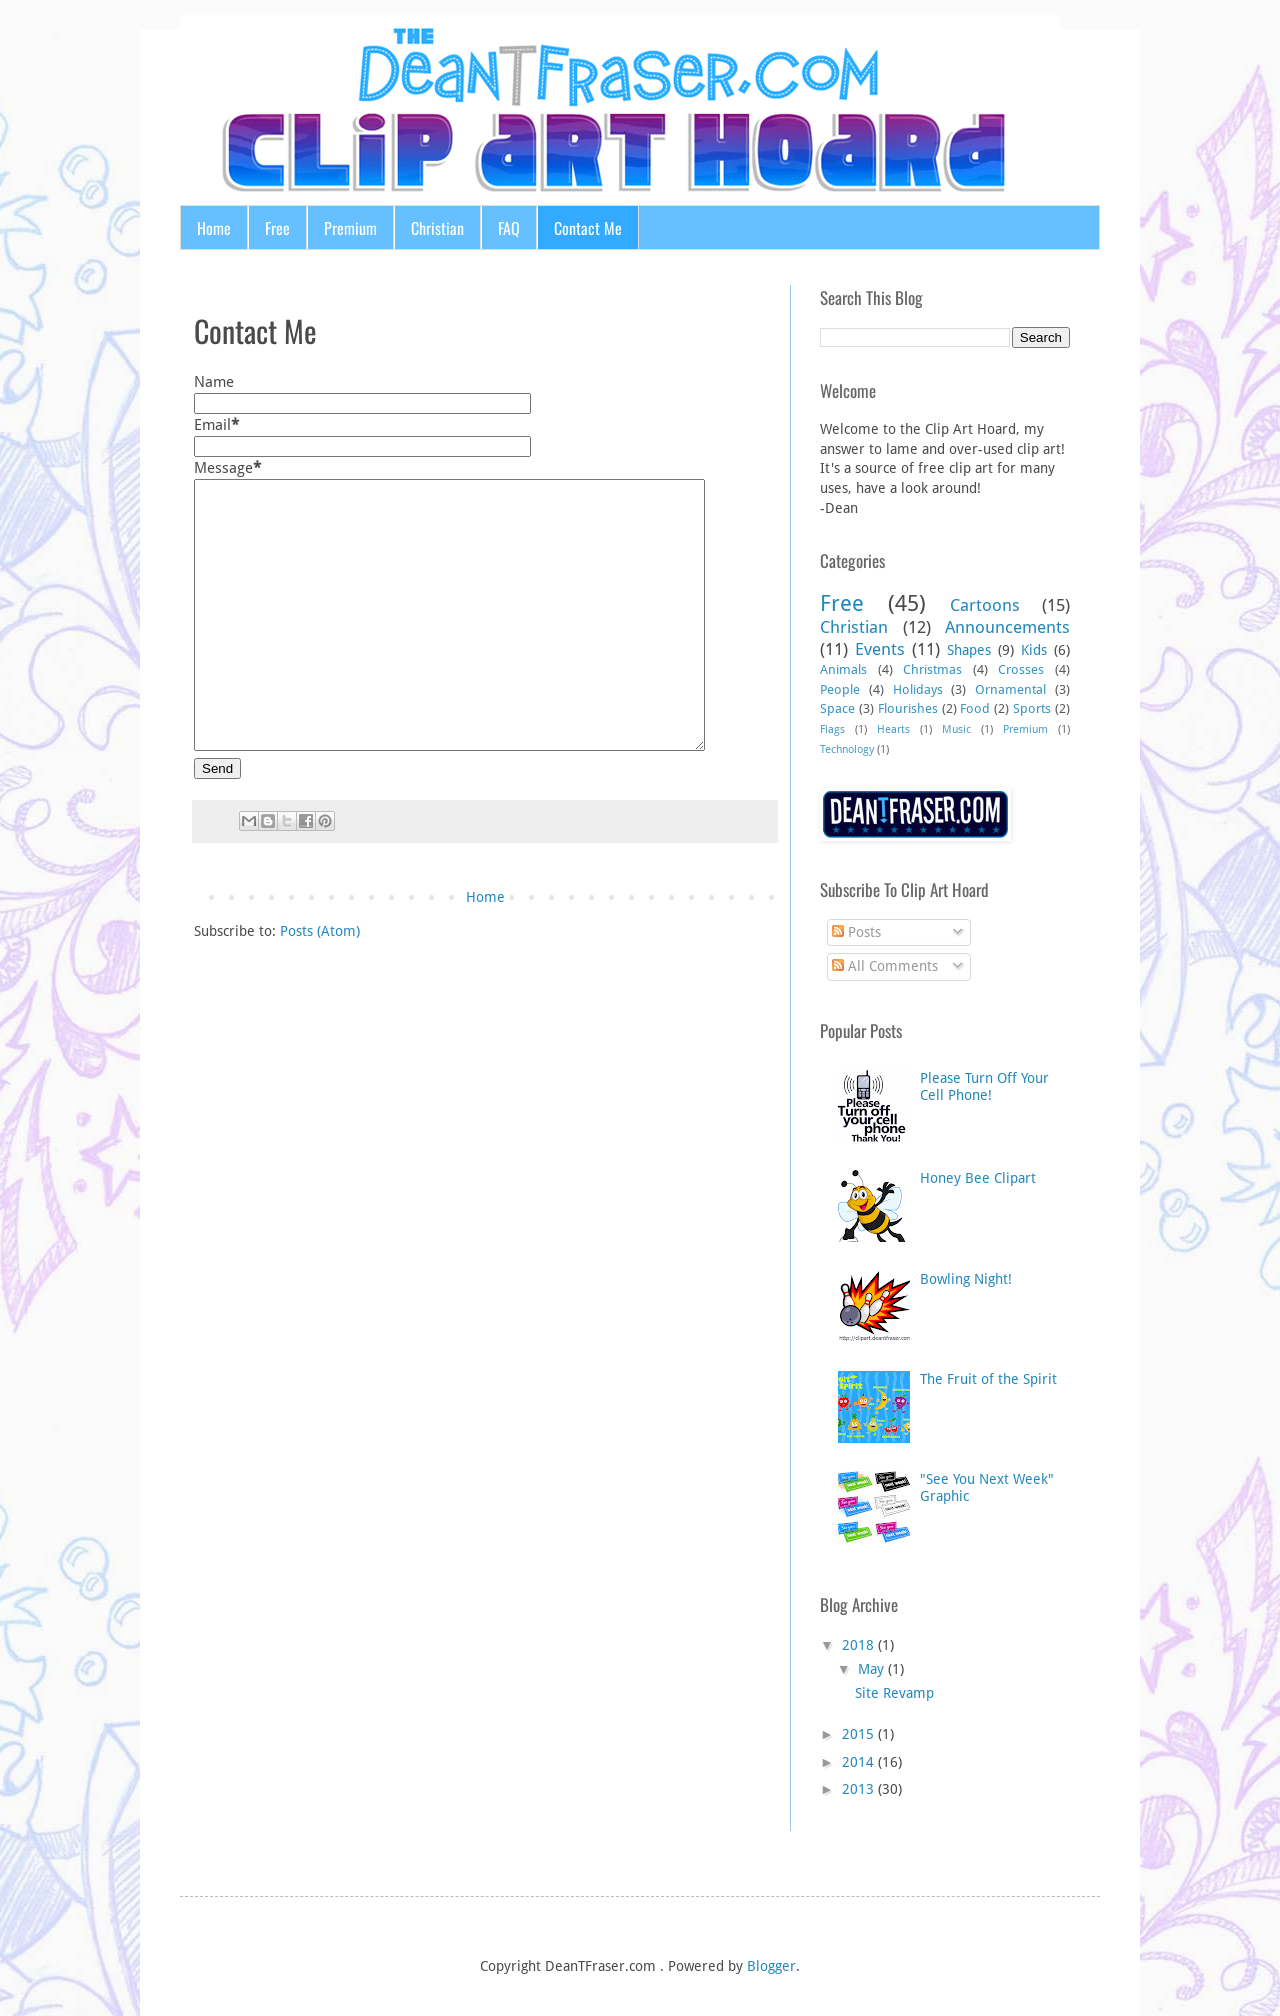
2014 (858, 1762)
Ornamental (1010, 689)
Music (956, 729)
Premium (350, 228)
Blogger (771, 1966)
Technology (847, 749)
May (871, 1669)
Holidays (918, 689)
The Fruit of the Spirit (988, 1379)
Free (277, 228)
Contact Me (588, 228)
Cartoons (985, 605)
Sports (1032, 708)
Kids (1034, 650)
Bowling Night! (966, 1279)
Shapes (969, 650)
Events (880, 649)
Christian (437, 228)
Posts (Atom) (320, 931)
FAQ (509, 228)
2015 (858, 1734)
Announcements (1007, 627)
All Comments (885, 966)
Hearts (893, 729)
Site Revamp (894, 1693)
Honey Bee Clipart (978, 1178)
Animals (843, 669)
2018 (858, 1645)
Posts (856, 932)
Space (837, 708)
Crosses (1021, 669)
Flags (832, 729)
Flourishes (908, 708)
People (840, 689)
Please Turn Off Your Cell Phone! (984, 1086)
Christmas (932, 669)
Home (214, 228)
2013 (858, 1789)
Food (975, 708)
